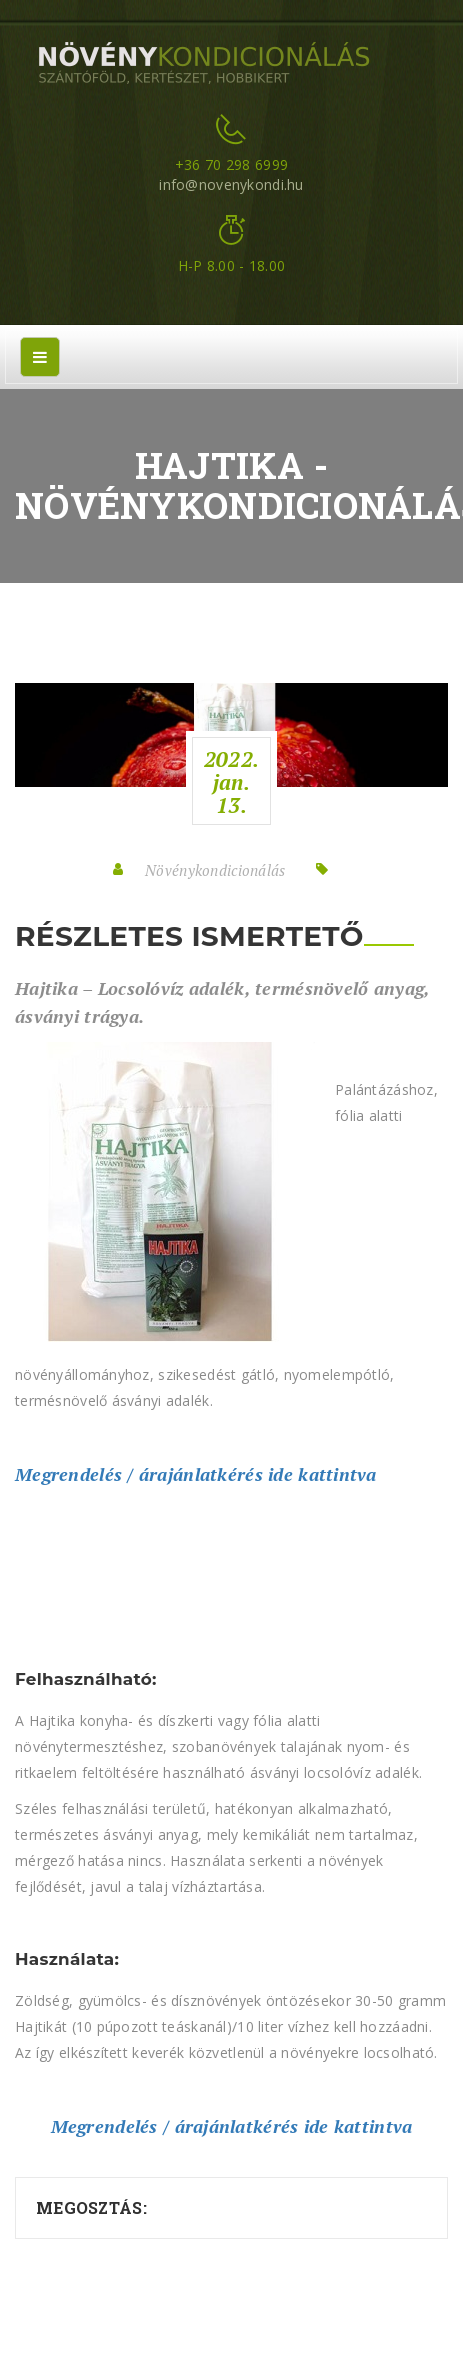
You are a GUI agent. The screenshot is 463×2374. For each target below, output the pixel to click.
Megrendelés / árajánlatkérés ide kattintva (196, 1474)
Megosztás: (91, 2207)
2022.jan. (231, 782)
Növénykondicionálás (215, 870)
